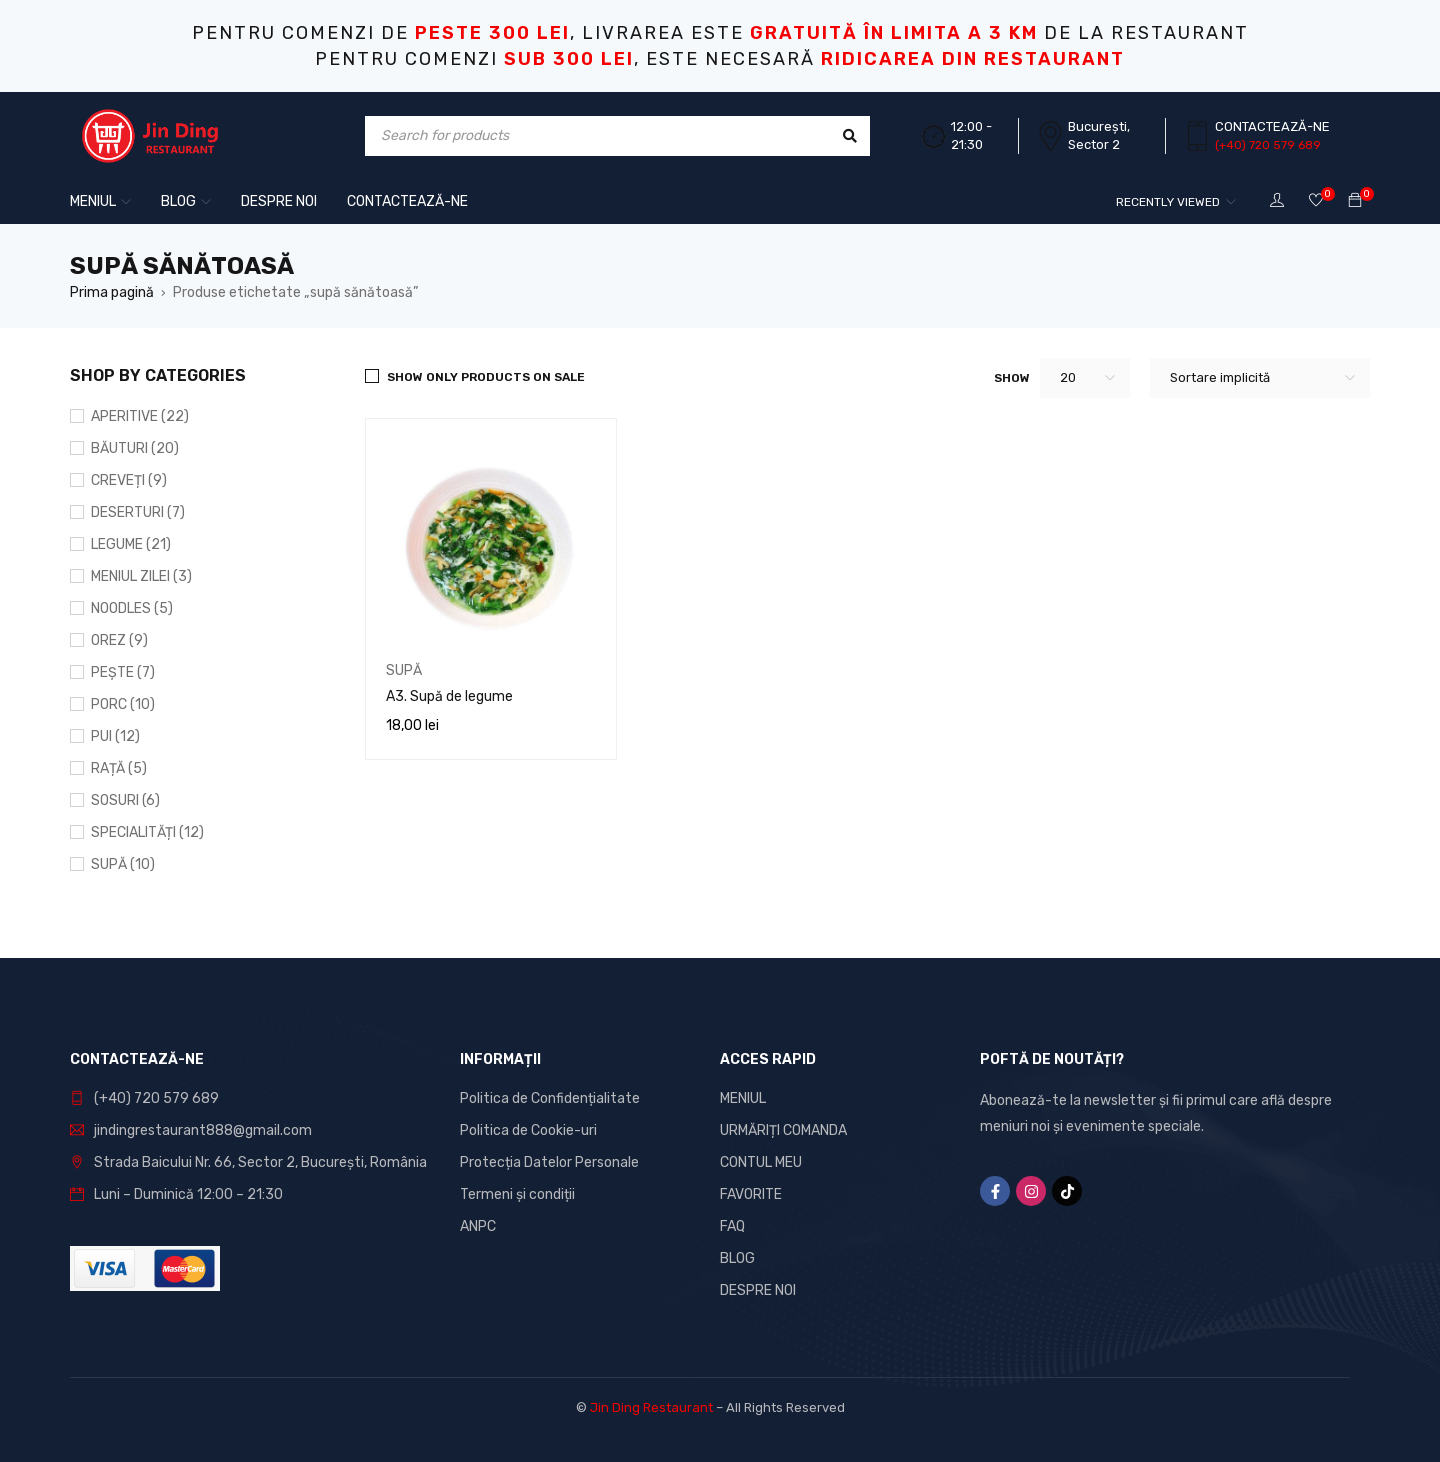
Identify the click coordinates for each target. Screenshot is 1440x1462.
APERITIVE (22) (140, 416)
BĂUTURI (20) (135, 448)
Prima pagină (112, 292)
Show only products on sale (486, 377)
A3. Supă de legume (449, 696)
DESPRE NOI (758, 1290)
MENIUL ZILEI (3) (141, 576)
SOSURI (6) (125, 800)
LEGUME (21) (131, 544)
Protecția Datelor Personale (549, 1162)
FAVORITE (751, 1194)
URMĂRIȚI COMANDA (783, 1130)
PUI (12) (115, 736)
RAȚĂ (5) (119, 768)
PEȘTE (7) (123, 672)
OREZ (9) (119, 640)
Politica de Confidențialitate (550, 1098)
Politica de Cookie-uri (528, 1130)
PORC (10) (123, 704)
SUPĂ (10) (123, 864)
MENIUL (743, 1098)
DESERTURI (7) (138, 512)
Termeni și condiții (517, 1194)
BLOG (737, 1258)
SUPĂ (404, 670)
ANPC (478, 1226)
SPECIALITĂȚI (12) (147, 832)
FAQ (732, 1226)
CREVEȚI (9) (129, 480)
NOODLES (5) (132, 608)
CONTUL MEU (761, 1162)
